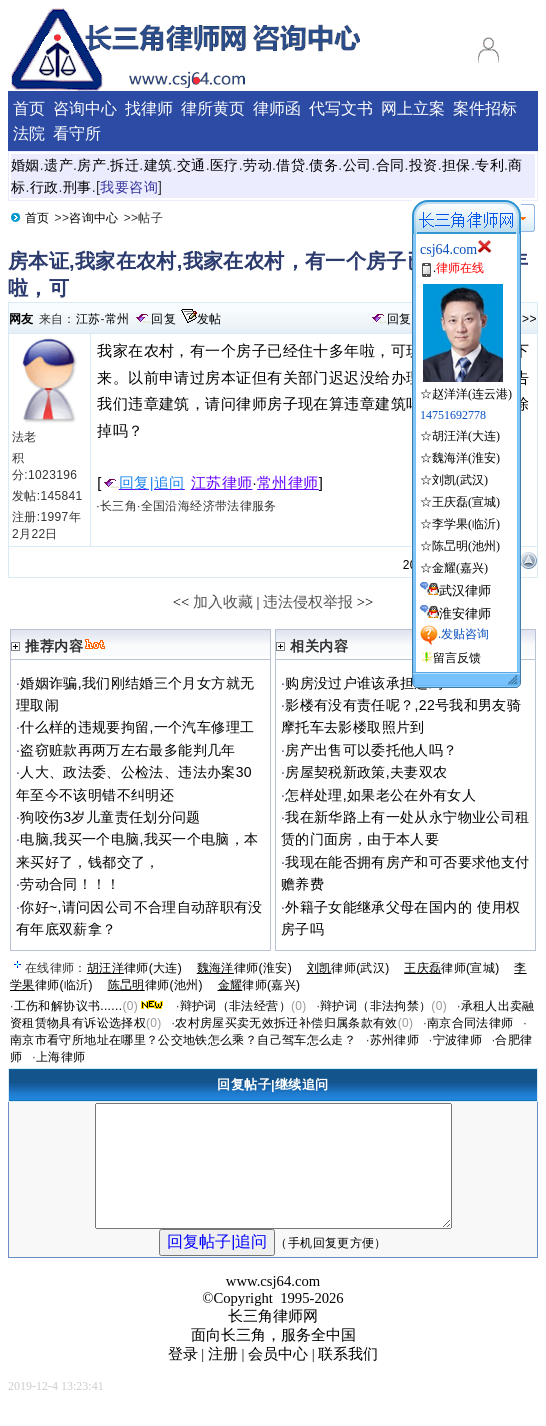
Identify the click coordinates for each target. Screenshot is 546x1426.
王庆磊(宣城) (466, 502)
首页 (37, 218)
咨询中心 (93, 218)
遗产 (58, 165)
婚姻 (25, 165)
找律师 (149, 108)
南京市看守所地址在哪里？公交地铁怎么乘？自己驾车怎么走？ (183, 1040)
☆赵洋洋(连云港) (466, 386)
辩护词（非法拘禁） (375, 1006)
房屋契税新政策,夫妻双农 (366, 772)
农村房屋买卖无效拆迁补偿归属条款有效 (286, 1023)
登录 (183, 1378)
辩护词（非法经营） (235, 1006)
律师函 (277, 108)
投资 (423, 165)
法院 (29, 133)
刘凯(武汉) (460, 480)
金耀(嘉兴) (460, 568)
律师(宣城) (451, 968)
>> (529, 319)
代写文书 (341, 108)
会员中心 (278, 1378)
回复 (163, 319)
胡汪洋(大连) (466, 436)
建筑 (158, 165)
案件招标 (485, 108)
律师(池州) (155, 985)
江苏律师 (222, 483)
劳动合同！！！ (70, 884)
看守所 (77, 133)
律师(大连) (134, 968)
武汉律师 (465, 590)
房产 (91, 165)
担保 (456, 165)
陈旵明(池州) (466, 546)
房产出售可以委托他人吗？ (371, 750)
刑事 (77, 187)
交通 (191, 165)
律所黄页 (213, 108)
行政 (44, 187)
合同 (390, 165)
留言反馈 (457, 658)
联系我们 (348, 1378)
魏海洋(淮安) (466, 458)
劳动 (257, 165)
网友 (21, 319)
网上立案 (413, 108)
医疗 (224, 165)
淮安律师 (465, 613)
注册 (223, 1378)
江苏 (88, 319)
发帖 (209, 319)
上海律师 (60, 1057)
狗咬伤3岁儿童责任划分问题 (110, 817)
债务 (323, 165)
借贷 (290, 165)
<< (181, 602)
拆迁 (124, 165)
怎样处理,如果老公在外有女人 (380, 795)
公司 (357, 165)
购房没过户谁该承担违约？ (371, 683)
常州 (117, 319)
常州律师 (288, 483)
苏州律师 (394, 1040)
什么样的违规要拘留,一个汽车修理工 (137, 727)
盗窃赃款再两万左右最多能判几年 (127, 750)
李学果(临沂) (466, 524)
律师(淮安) (244, 968)
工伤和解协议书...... (68, 1006)
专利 (489, 165)
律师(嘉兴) (259, 985)
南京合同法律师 (470, 1023)
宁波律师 (457, 1040)
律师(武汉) (348, 968)
